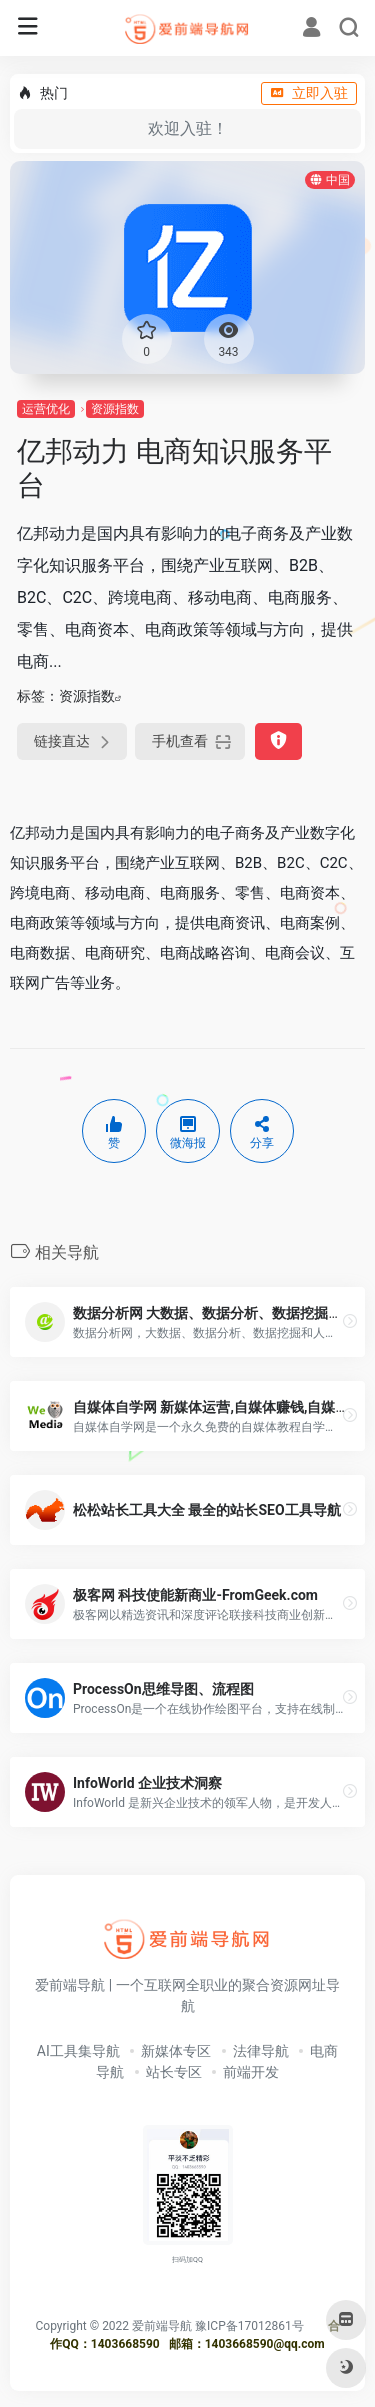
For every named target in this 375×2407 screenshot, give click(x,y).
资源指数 (115, 409)
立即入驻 (309, 93)
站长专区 (174, 2072)
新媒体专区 (176, 2051)
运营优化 (46, 409)
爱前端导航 (162, 2326)
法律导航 (261, 2051)
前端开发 (251, 2072)
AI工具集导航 (78, 2051)
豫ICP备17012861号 (249, 2326)
